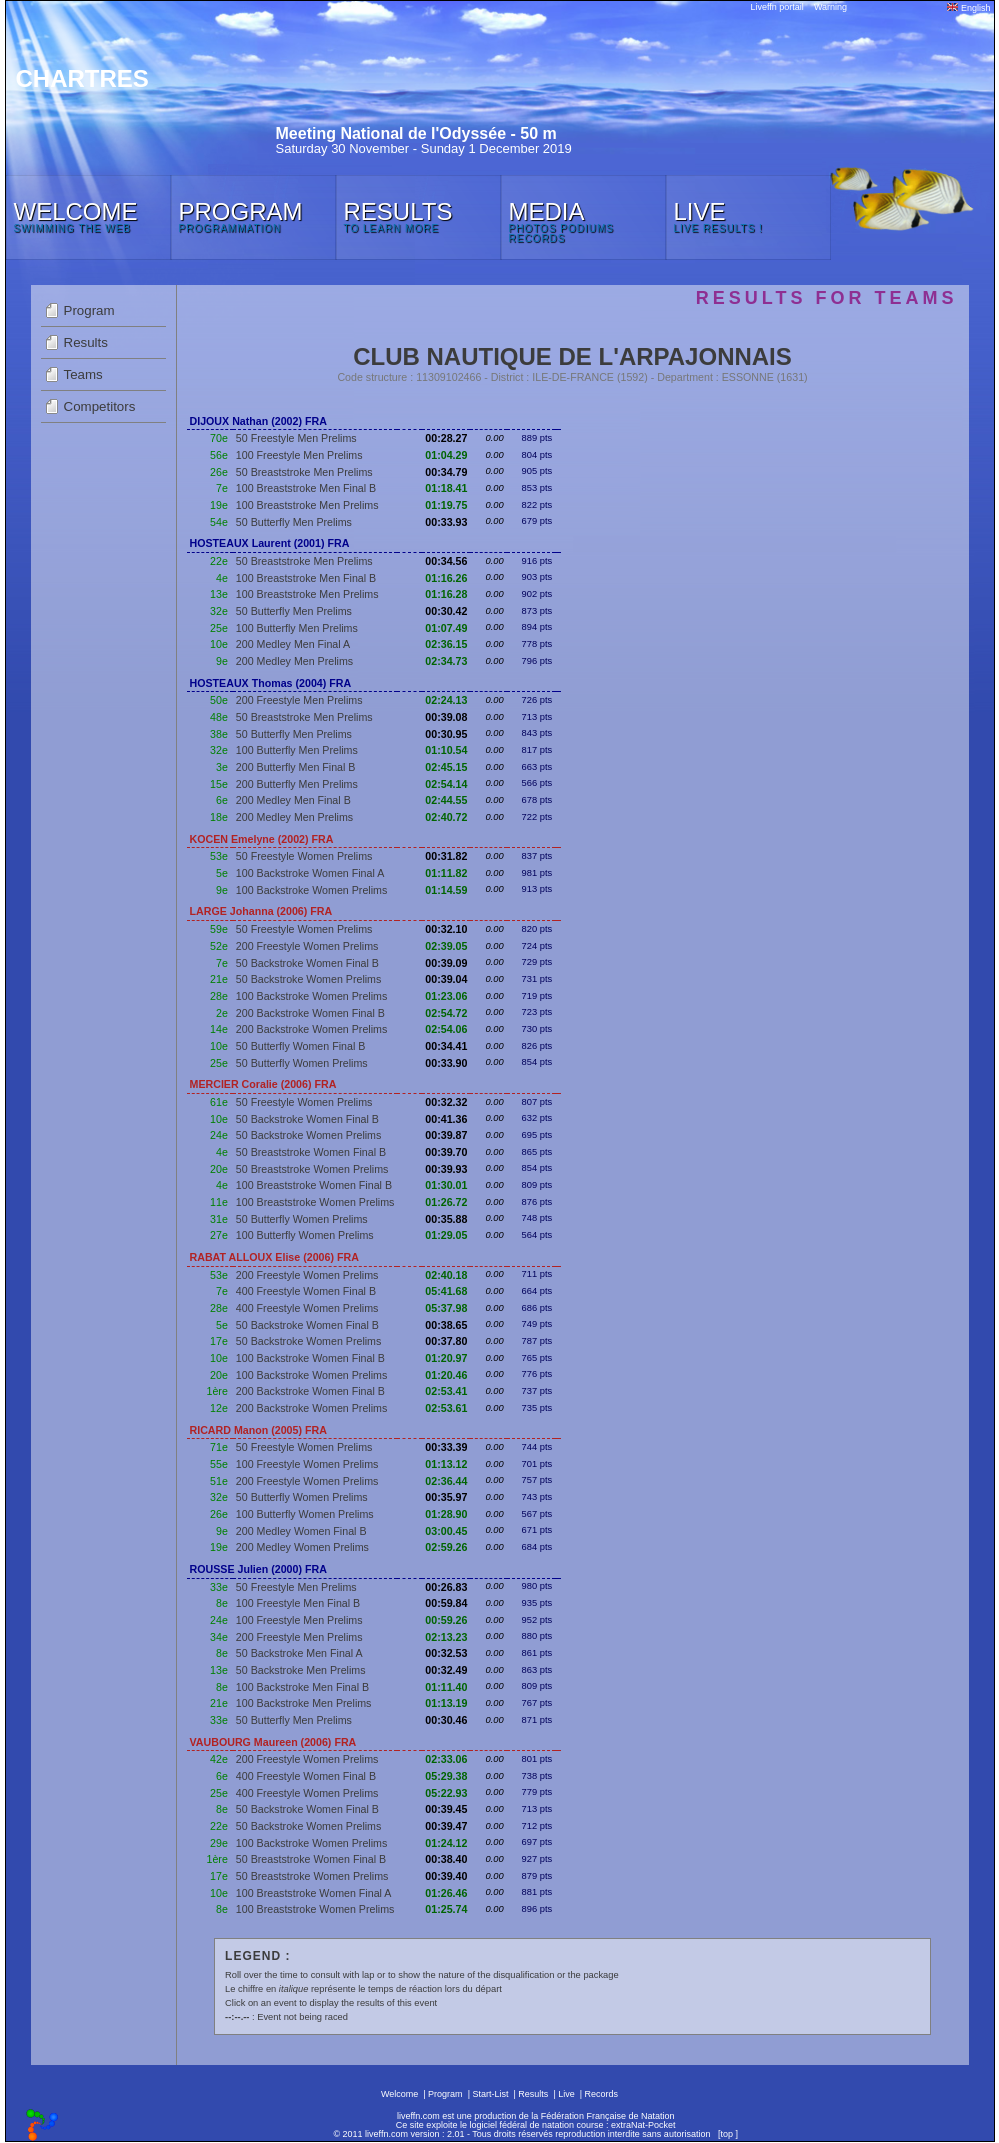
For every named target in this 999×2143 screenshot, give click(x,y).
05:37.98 (446, 1308)
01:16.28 (446, 594)
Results (86, 342)
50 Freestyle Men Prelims (296, 438)
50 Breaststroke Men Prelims (304, 472)
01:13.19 (446, 1703)
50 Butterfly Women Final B (301, 1046)
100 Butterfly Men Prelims (297, 628)
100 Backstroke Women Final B (310, 1358)
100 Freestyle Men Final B (298, 1603)
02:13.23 (446, 1637)
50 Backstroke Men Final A (299, 1653)
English (968, 8)
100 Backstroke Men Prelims (304, 1703)
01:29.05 (446, 1235)
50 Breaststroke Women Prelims (312, 1169)
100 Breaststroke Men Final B (306, 488)
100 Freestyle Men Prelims (299, 455)
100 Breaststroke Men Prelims (307, 505)
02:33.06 (446, 1759)
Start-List (490, 2094)
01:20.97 (446, 1358)
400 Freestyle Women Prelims (307, 1308)
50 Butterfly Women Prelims (302, 1063)
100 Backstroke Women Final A (310, 873)
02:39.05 (446, 946)
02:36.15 (446, 644)
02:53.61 (446, 1408)
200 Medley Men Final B (293, 800)
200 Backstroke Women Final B (310, 1013)
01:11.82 (446, 873)
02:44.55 (446, 800)
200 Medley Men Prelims (294, 661)
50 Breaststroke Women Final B (311, 1152)
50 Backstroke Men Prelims (301, 1670)
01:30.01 (446, 1185)
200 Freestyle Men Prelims (299, 700)
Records (602, 2094)
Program (89, 310)
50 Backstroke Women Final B (307, 963)
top (726, 2134)
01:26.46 (446, 1893)
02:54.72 (446, 1013)
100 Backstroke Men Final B (302, 1687)
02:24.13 (446, 700)
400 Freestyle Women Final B (306, 1291)
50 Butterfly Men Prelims (294, 522)
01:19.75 (446, 505)
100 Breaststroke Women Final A (314, 1893)
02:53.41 (446, 1391)
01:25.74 (446, 1909)
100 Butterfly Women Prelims (305, 1235)
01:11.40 (446, 1687)
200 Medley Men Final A (293, 644)
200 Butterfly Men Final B (296, 767)
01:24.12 (446, 1843)
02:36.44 (446, 1481)
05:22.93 (446, 1793)
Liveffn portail (777, 7)
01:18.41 (446, 488)
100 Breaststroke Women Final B (314, 1185)
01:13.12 (446, 1464)
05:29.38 (446, 1776)
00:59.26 (446, 1620)
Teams (83, 374)
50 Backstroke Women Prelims (309, 979)
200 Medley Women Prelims (302, 1547)
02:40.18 (446, 1275)
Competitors (100, 406)
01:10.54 (446, 750)
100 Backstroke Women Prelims (311, 890)
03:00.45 (446, 1531)
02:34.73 (446, 661)
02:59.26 (446, 1547)
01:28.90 (446, 1514)
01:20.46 (446, 1375)
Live (566, 2094)
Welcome (399, 2094)
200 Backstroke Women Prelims (311, 1029)
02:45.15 (446, 767)
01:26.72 (446, 1202)
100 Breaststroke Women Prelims (315, 1202)
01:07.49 (446, 628)
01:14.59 (446, 890)
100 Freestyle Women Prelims (307, 1464)
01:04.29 (446, 455)
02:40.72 (446, 817)
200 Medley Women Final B (301, 1531)
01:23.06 (446, 996)
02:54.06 (446, 1029)
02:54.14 (446, 784)
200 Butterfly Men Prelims (297, 784)
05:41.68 (446, 1291)
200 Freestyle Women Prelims (307, 946)
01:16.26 (446, 578)
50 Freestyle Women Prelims (304, 856)
